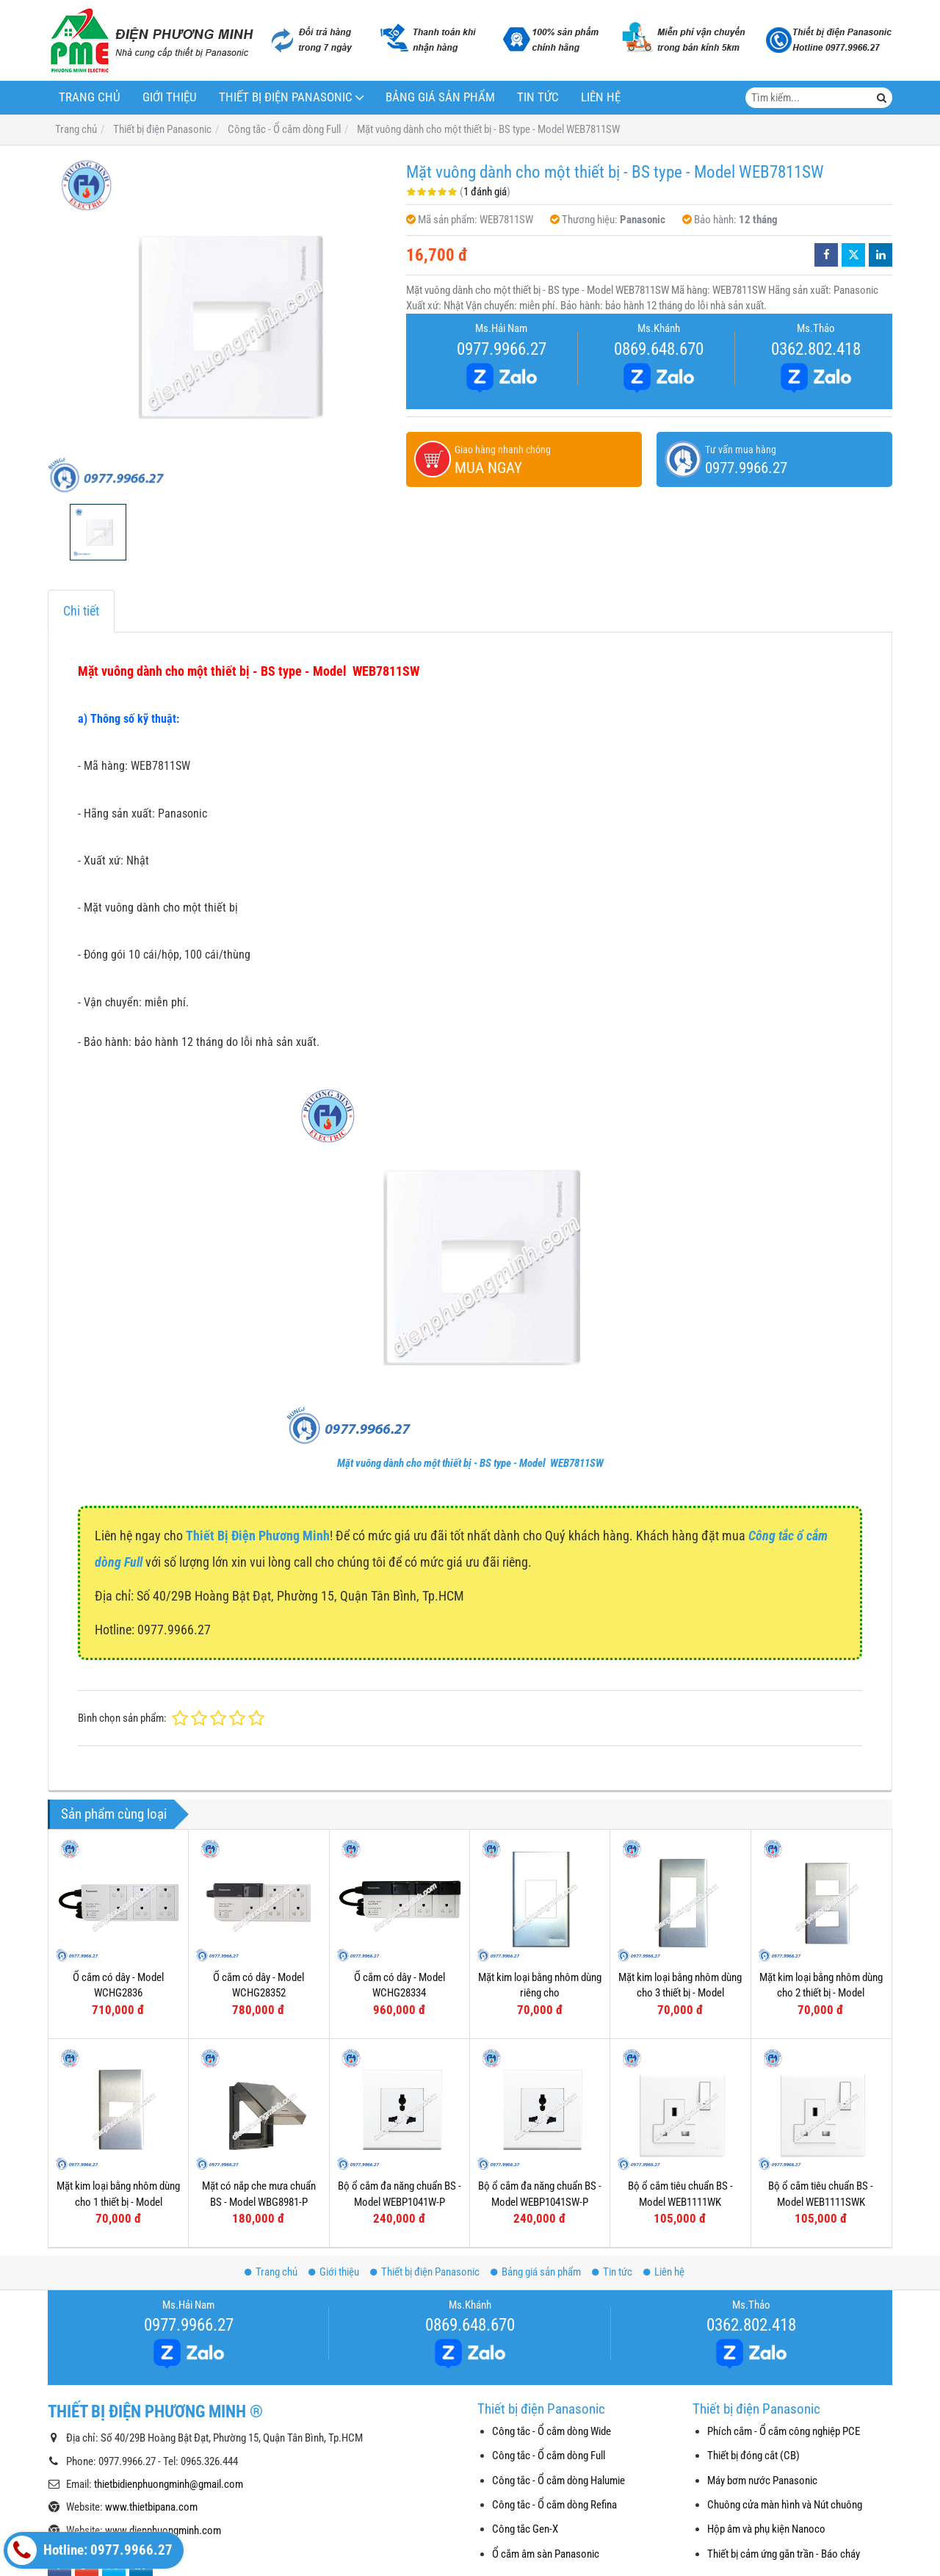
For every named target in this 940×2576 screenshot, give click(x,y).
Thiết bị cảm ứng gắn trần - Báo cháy (783, 2554)
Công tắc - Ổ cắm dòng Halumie (558, 2480)
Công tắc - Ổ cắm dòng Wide (551, 2431)
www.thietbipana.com (151, 2507)
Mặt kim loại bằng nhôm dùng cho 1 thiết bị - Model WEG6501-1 (118, 2201)
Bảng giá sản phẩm (440, 97)
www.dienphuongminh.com (163, 2530)
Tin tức (538, 97)
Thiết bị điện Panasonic (285, 97)
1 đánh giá (485, 191)
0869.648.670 (659, 348)
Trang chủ (89, 97)
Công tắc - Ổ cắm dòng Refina (554, 2504)
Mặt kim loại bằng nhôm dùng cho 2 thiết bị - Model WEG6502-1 (821, 1993)
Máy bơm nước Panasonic (762, 2480)
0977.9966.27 (501, 348)
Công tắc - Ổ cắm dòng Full (548, 2455)
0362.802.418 (816, 348)
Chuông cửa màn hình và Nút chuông (784, 2504)
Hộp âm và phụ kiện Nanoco (766, 2529)
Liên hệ (601, 97)
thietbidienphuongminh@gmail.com (168, 2484)
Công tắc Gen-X (525, 2529)
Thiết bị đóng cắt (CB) (753, 2455)
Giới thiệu (169, 97)
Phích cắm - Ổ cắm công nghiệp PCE (783, 2431)
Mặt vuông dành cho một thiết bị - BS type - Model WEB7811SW (470, 1463)
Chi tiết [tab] (81, 610)
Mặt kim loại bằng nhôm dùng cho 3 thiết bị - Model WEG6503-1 (680, 1993)
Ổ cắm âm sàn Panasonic (545, 2554)
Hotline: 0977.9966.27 (90, 2550)
